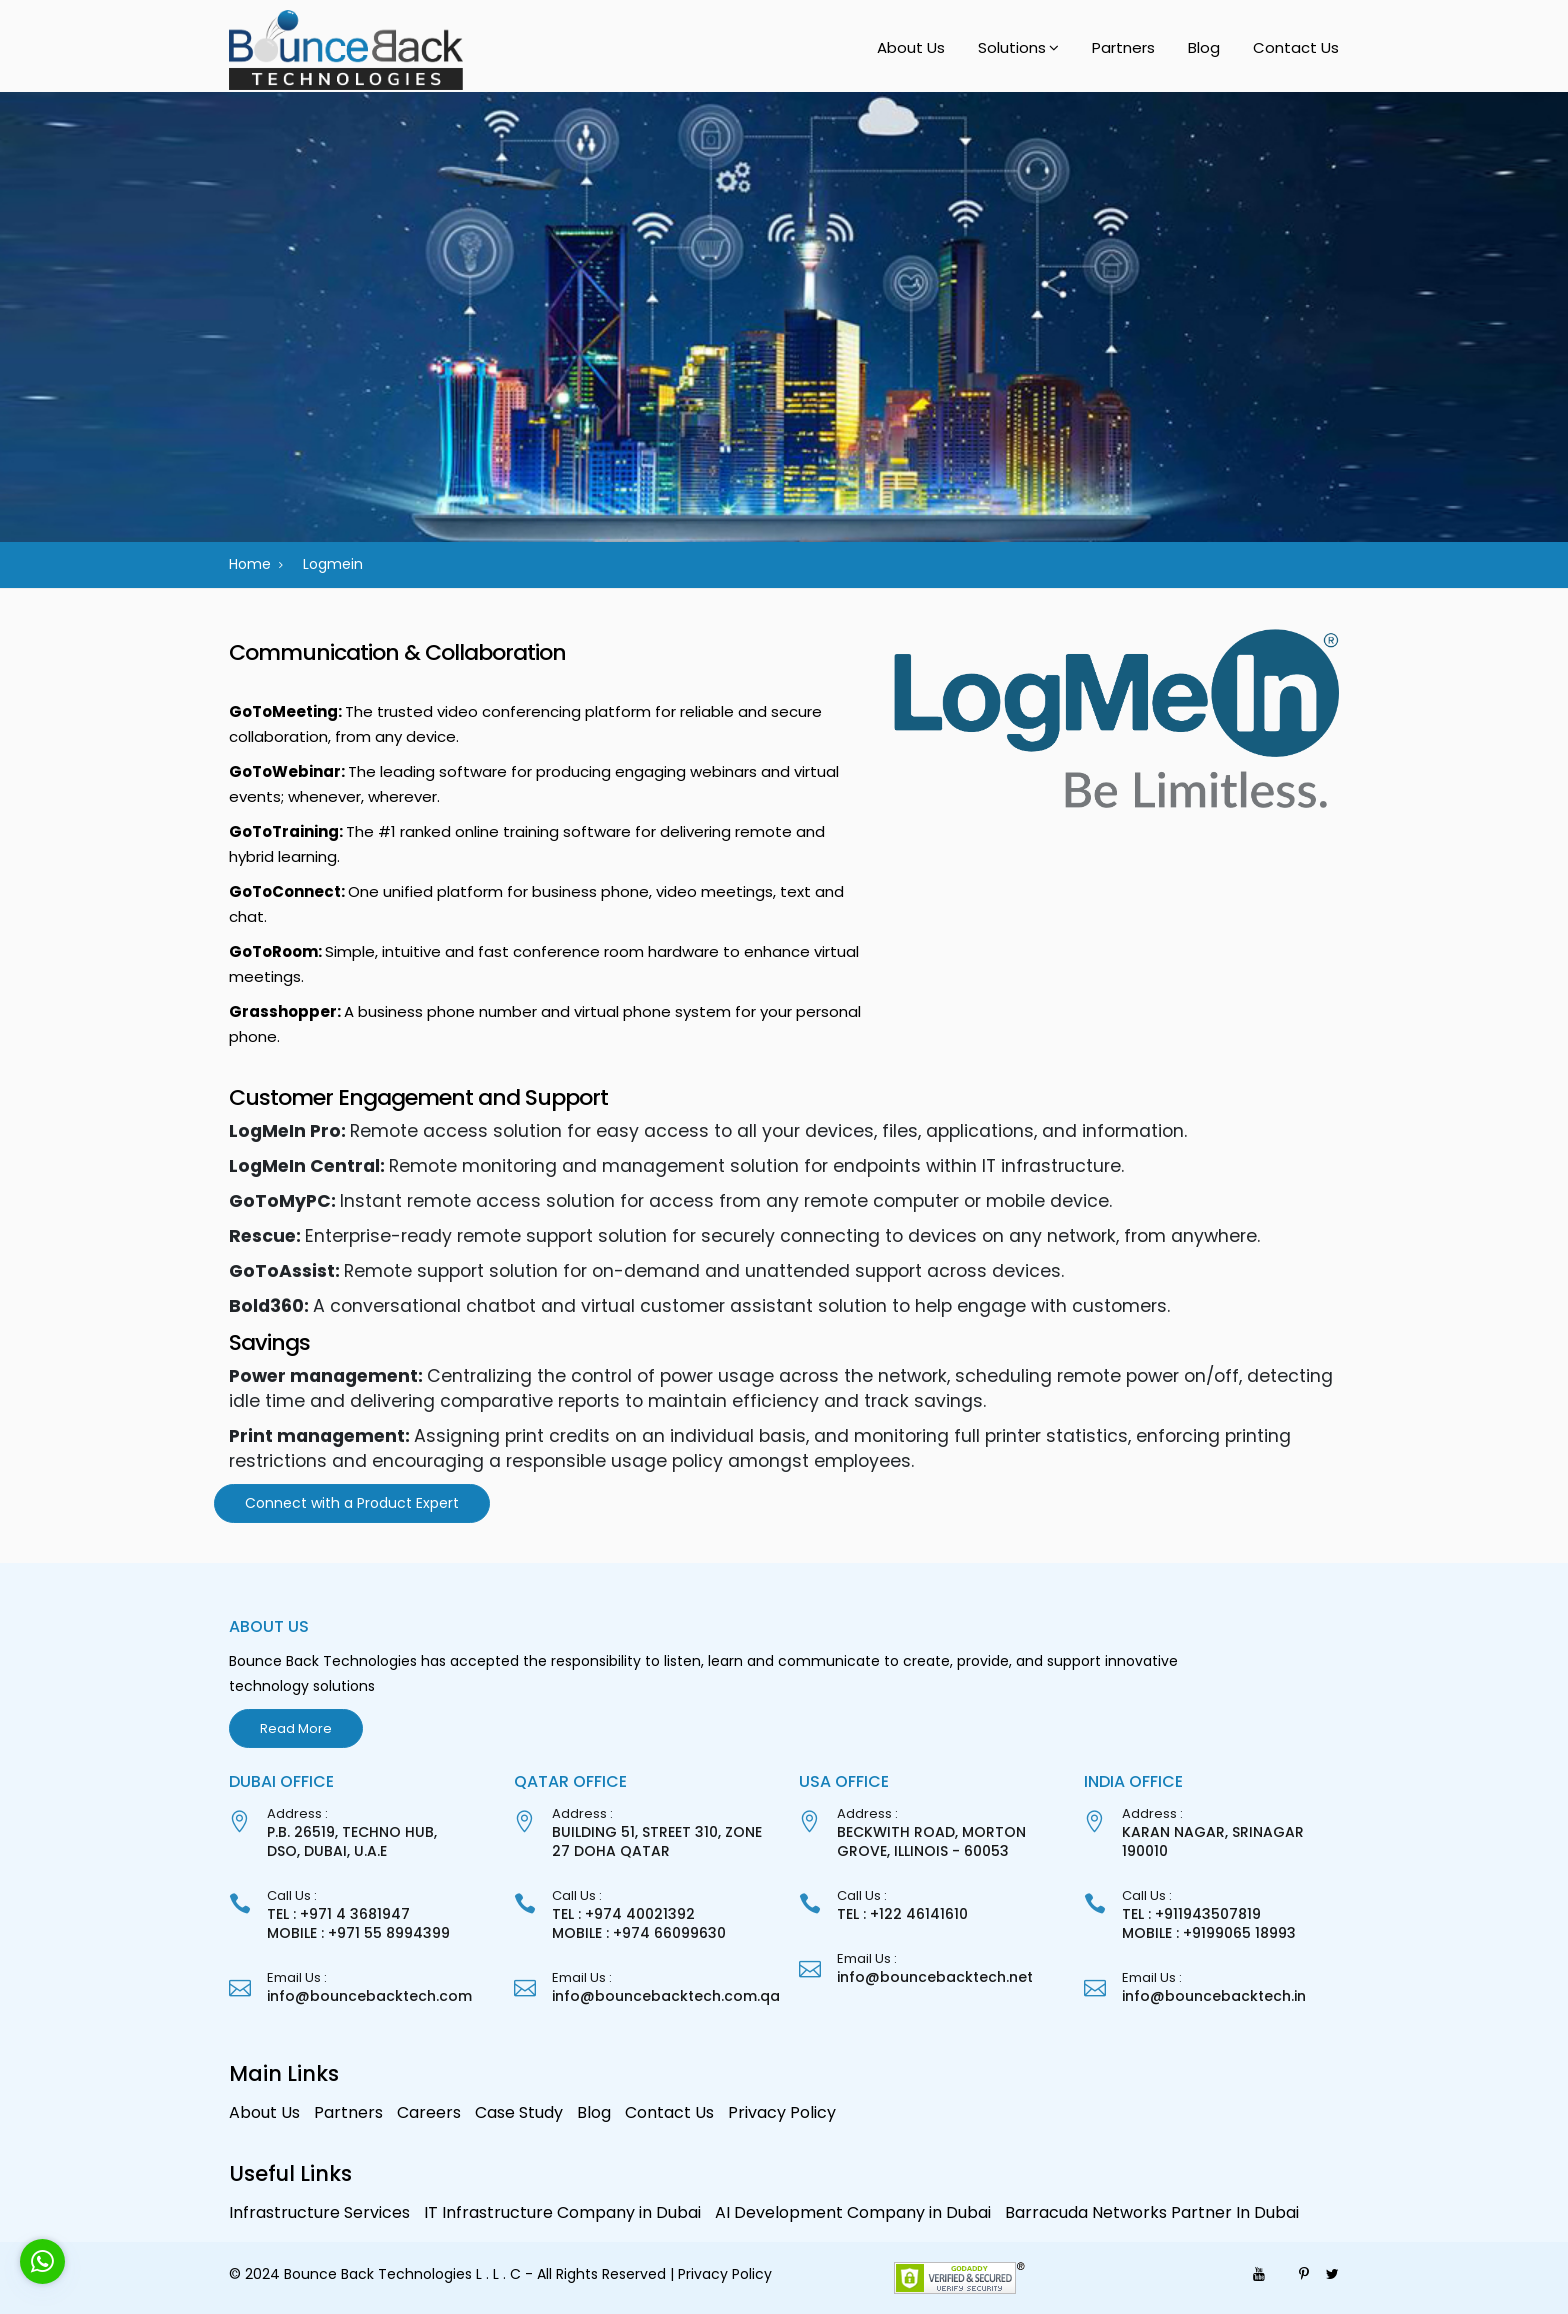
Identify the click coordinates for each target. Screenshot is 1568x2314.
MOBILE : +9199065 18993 (1209, 1933)
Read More (296, 1728)
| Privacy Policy (721, 2274)
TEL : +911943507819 (1191, 1914)
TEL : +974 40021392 (623, 1914)
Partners (1123, 47)
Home (250, 564)
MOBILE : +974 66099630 (639, 1933)
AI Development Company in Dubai (853, 2212)
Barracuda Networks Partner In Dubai (1152, 2212)
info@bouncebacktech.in (1214, 1996)
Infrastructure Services (319, 2212)
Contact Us (1296, 47)
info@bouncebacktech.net (935, 1977)
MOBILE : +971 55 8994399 (358, 1933)
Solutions (1012, 47)
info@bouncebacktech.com (369, 1996)
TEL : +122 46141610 (902, 1914)
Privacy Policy (782, 2112)
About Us (911, 47)
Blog (1204, 47)
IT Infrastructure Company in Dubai (562, 2212)
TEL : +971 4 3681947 (338, 1914)
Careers (429, 2112)
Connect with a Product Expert (352, 1503)
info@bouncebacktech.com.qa (666, 1996)
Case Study (519, 2112)
